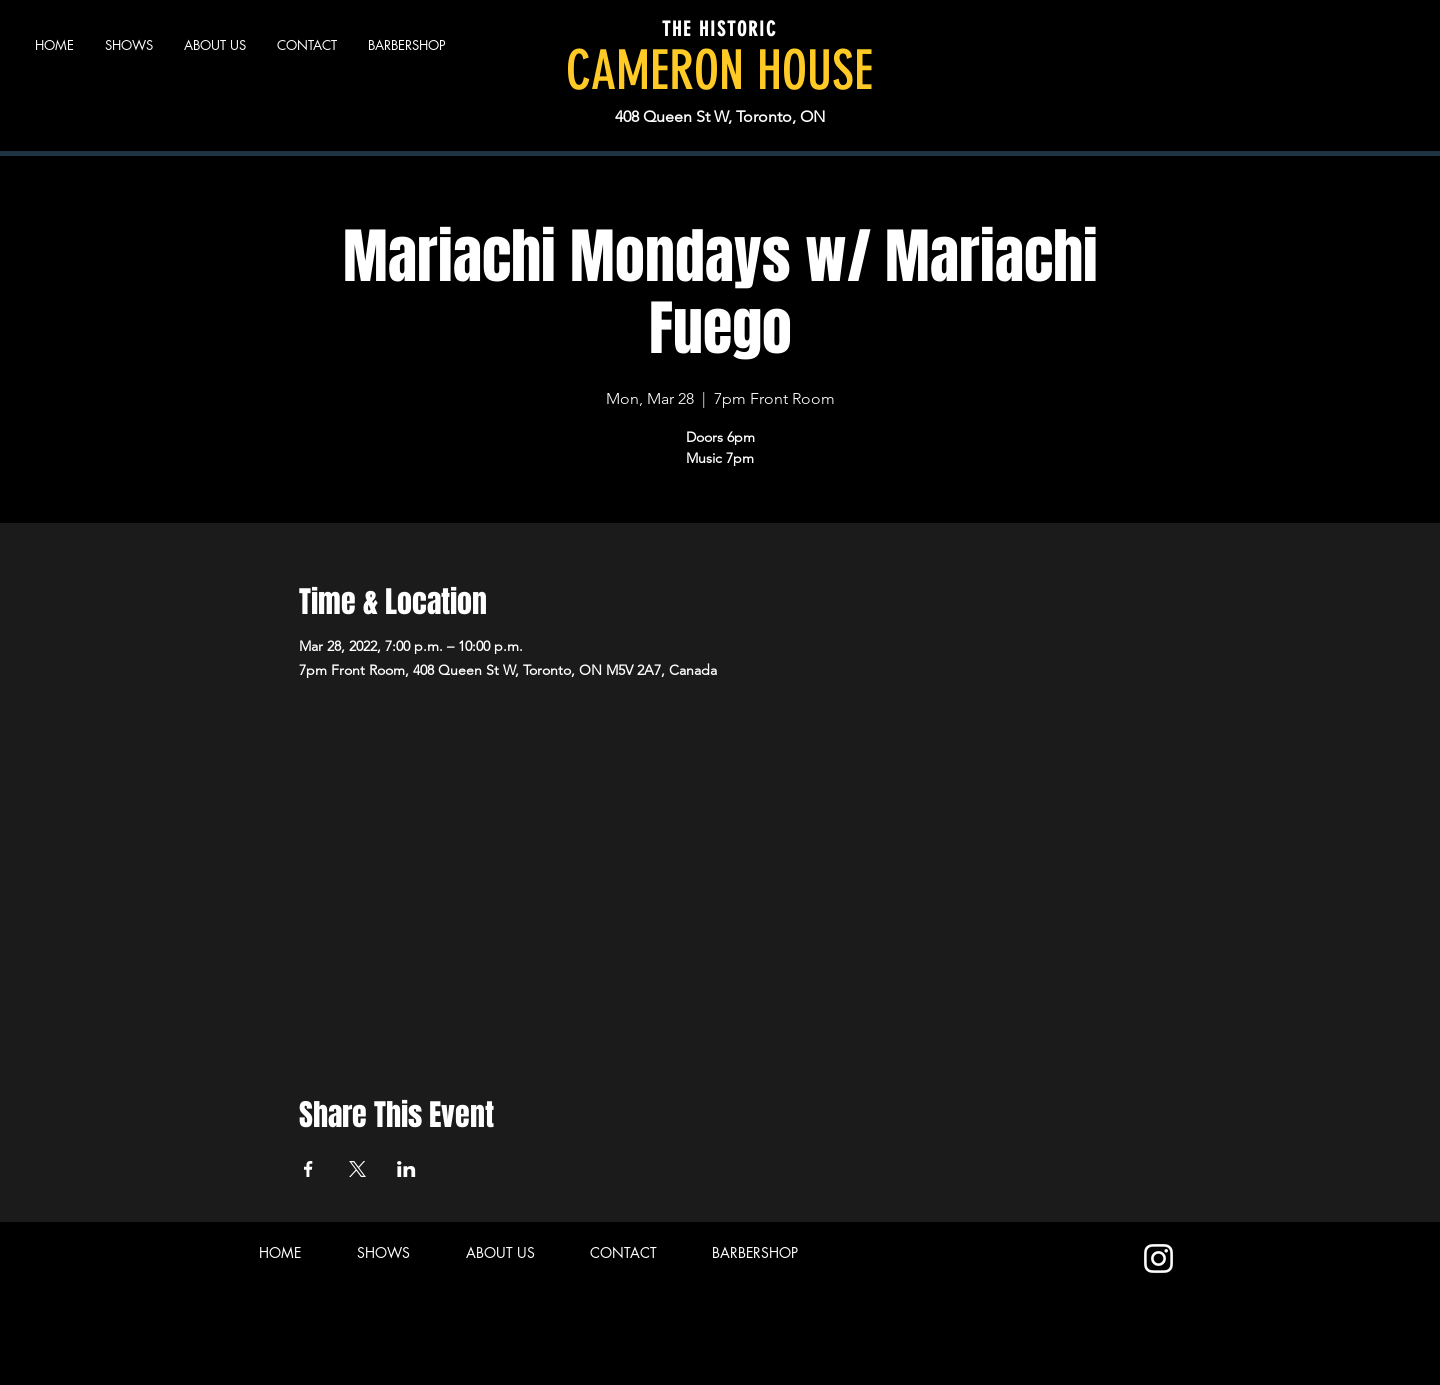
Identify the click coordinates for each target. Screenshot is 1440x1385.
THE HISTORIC (719, 29)
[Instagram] (1158, 1258)
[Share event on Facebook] (308, 1169)
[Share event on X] (357, 1169)
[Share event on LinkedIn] (406, 1169)
